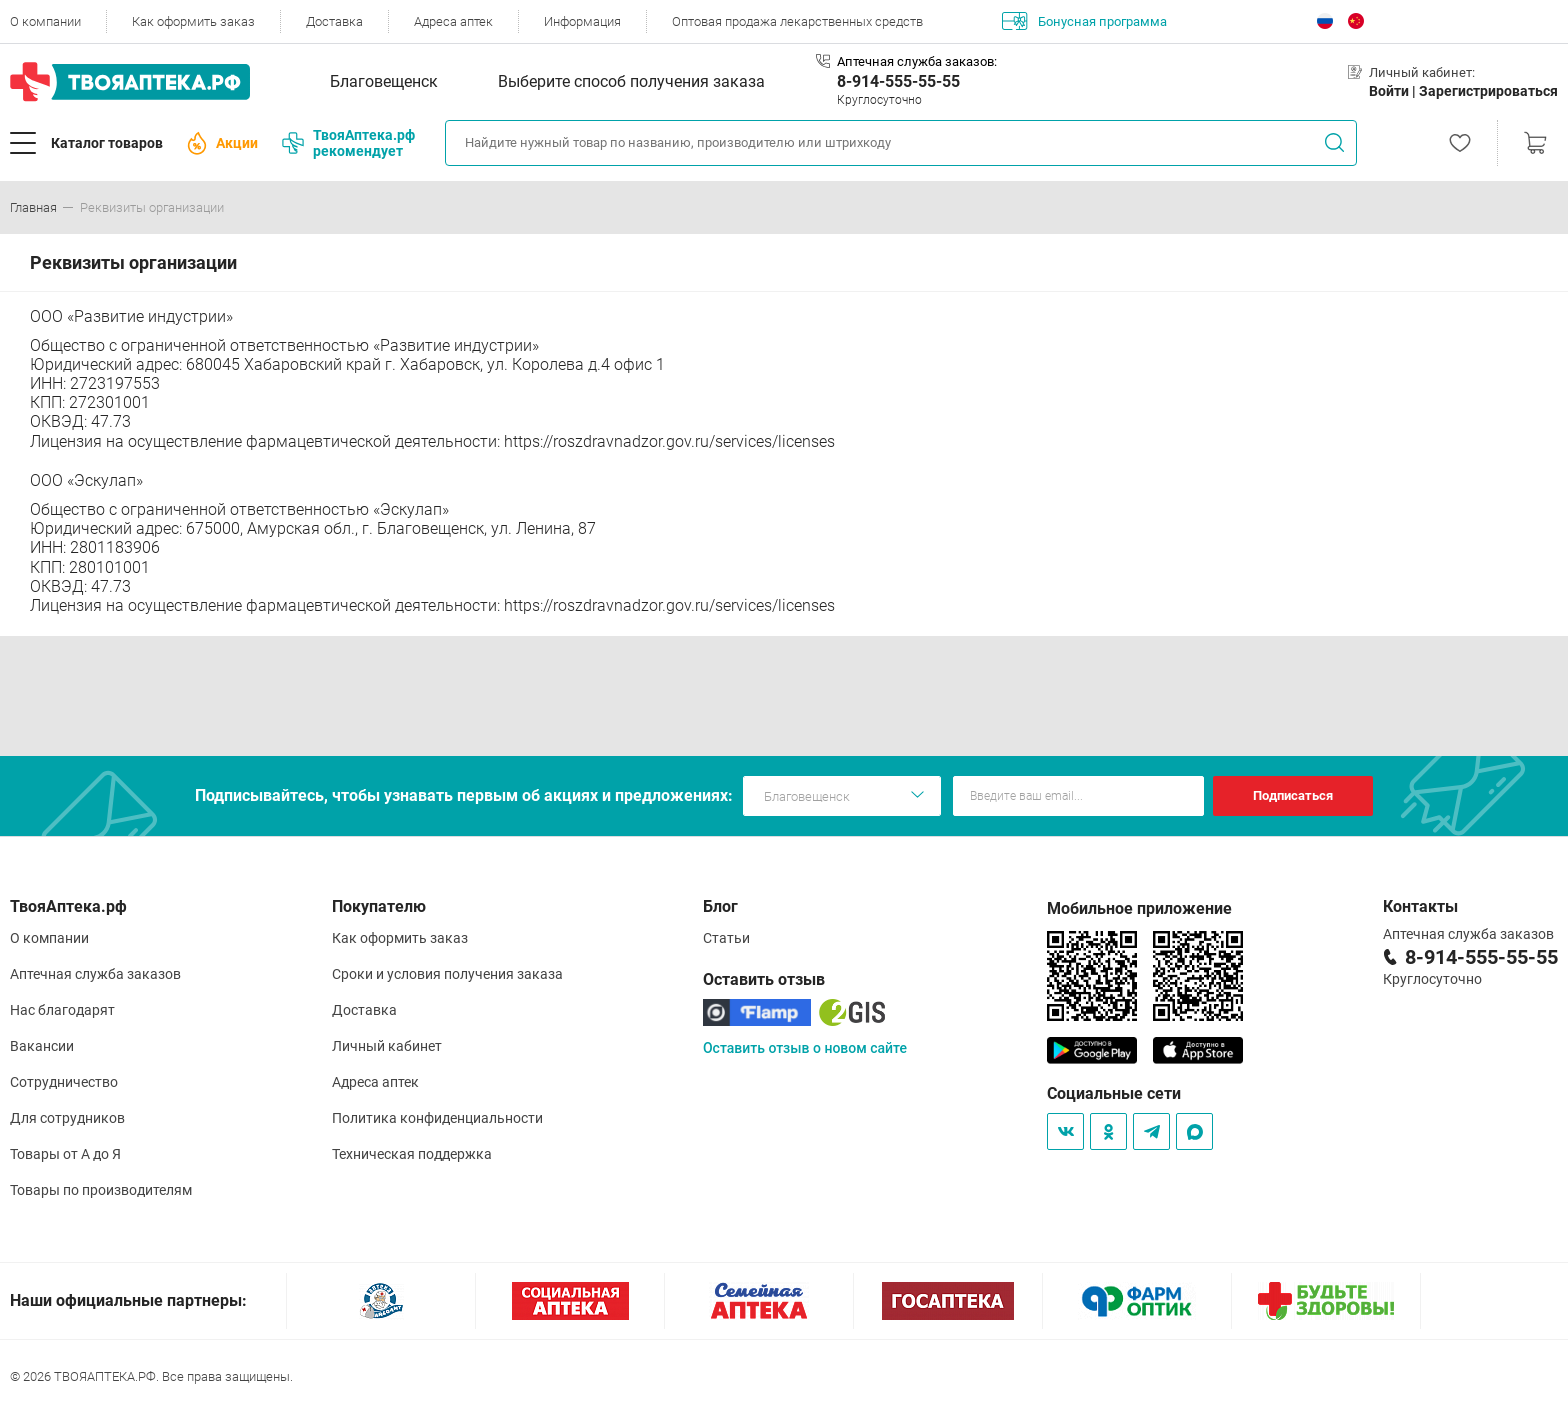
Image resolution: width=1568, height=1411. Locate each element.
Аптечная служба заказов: (917, 61)
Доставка (334, 21)
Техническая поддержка (412, 1154)
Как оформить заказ (193, 21)
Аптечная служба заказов (95, 974)
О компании (45, 21)
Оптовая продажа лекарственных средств (797, 21)
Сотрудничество (64, 1082)
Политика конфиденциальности (437, 1118)
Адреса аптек (453, 21)
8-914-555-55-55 (898, 81)
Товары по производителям (101, 1190)
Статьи (726, 938)
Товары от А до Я (65, 1154)
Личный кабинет (387, 1046)
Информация (582, 21)
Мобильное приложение (1139, 908)
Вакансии (42, 1046)
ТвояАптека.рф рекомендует (348, 143)
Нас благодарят (62, 1010)
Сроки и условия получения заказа (447, 974)
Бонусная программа (1084, 21)
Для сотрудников (67, 1118)
